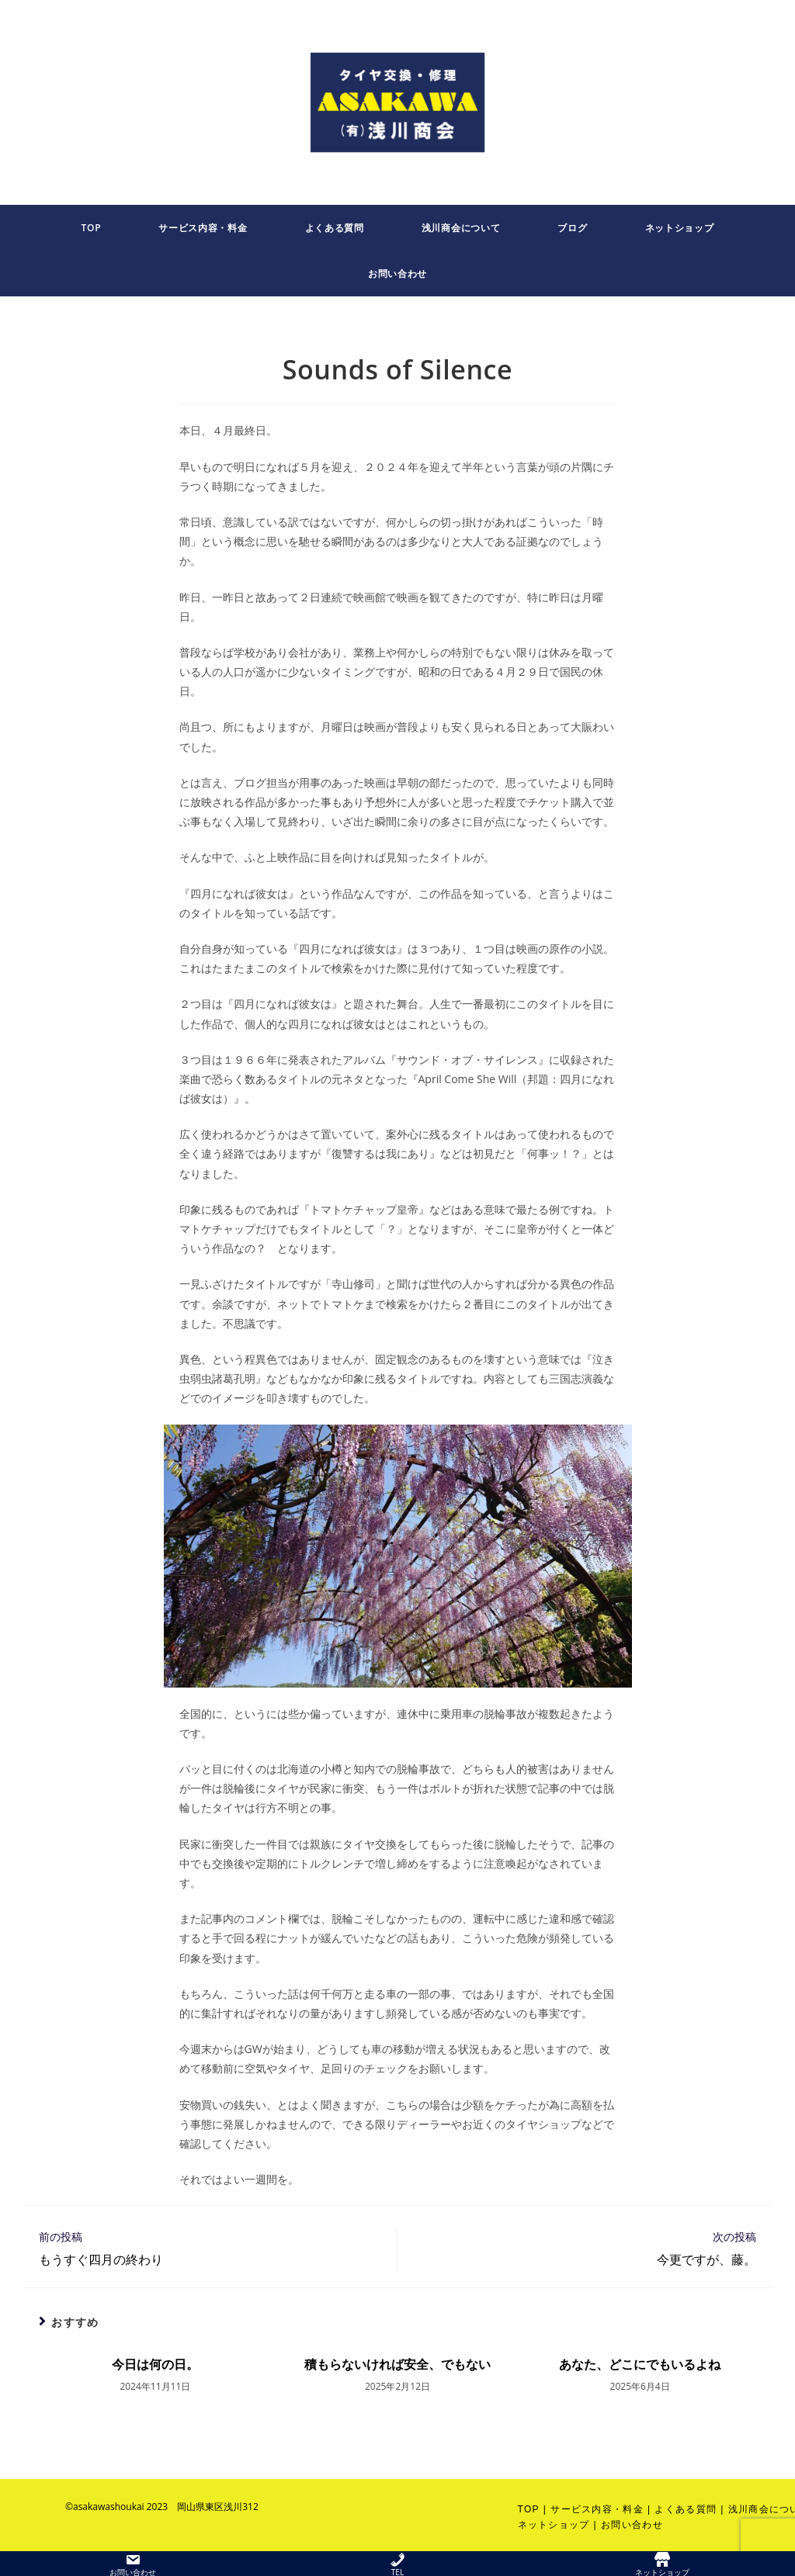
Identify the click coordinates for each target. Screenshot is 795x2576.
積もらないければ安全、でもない (397, 2364)
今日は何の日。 (155, 2364)
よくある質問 (685, 2509)
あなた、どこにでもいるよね (639, 2364)
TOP (529, 2509)
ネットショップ (554, 2524)
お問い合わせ (632, 2524)
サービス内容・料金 (597, 2509)
